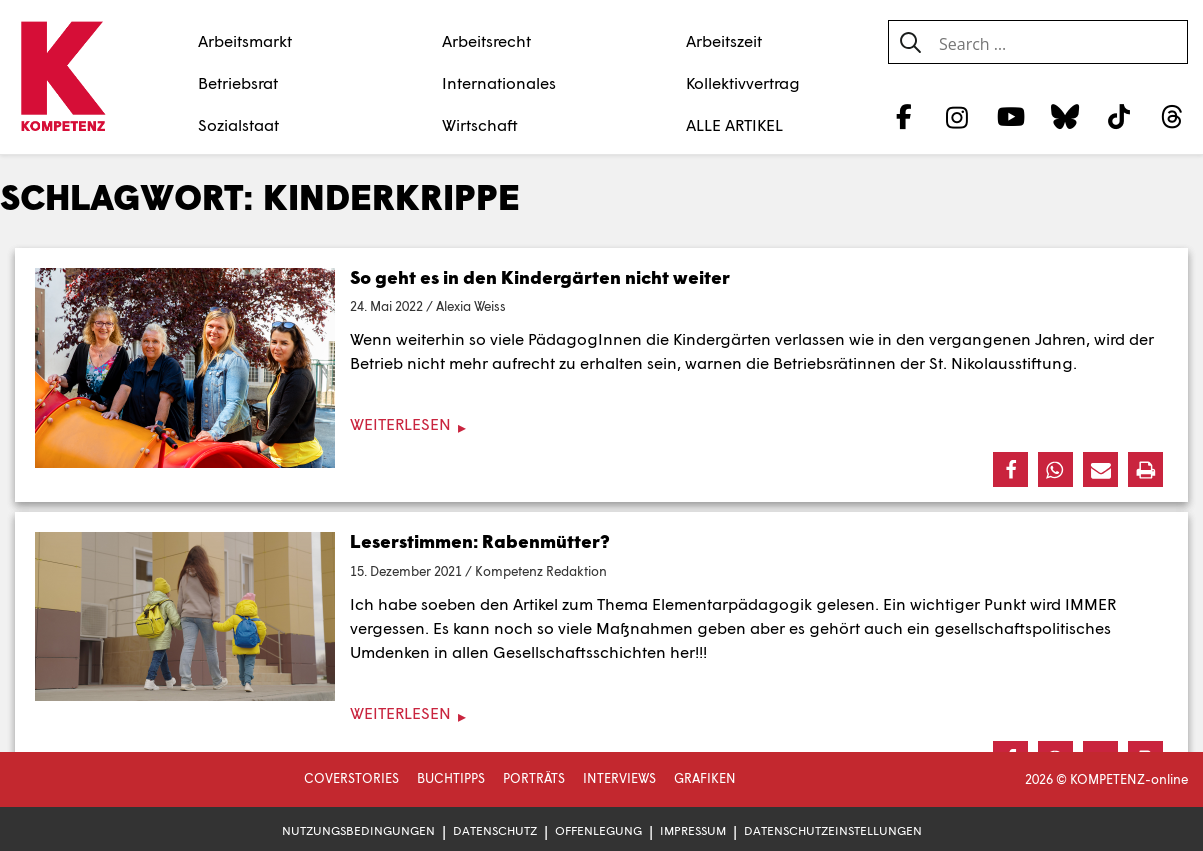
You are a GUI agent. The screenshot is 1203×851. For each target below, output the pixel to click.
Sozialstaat (238, 124)
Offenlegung (598, 830)
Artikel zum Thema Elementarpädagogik (662, 603)
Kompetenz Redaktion (541, 571)
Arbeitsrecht (486, 40)
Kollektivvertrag (743, 82)
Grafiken (705, 778)
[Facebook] (903, 116)
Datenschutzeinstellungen (833, 830)
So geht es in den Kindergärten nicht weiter (540, 277)
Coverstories (351, 778)
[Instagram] (957, 116)
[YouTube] (1011, 116)
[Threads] (1172, 116)
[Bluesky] (1064, 116)
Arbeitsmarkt (245, 40)
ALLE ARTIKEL (734, 124)
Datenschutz (495, 830)
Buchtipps (451, 778)
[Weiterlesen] (601, 424)
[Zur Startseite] (62, 78)
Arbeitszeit (724, 40)
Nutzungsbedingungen (358, 830)
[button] (1010, 469)
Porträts (534, 778)
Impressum (693, 830)
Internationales (499, 82)
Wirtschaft (480, 124)
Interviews (619, 778)
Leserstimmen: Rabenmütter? (480, 541)
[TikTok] (1118, 116)
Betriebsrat (238, 82)
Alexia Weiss (471, 306)
